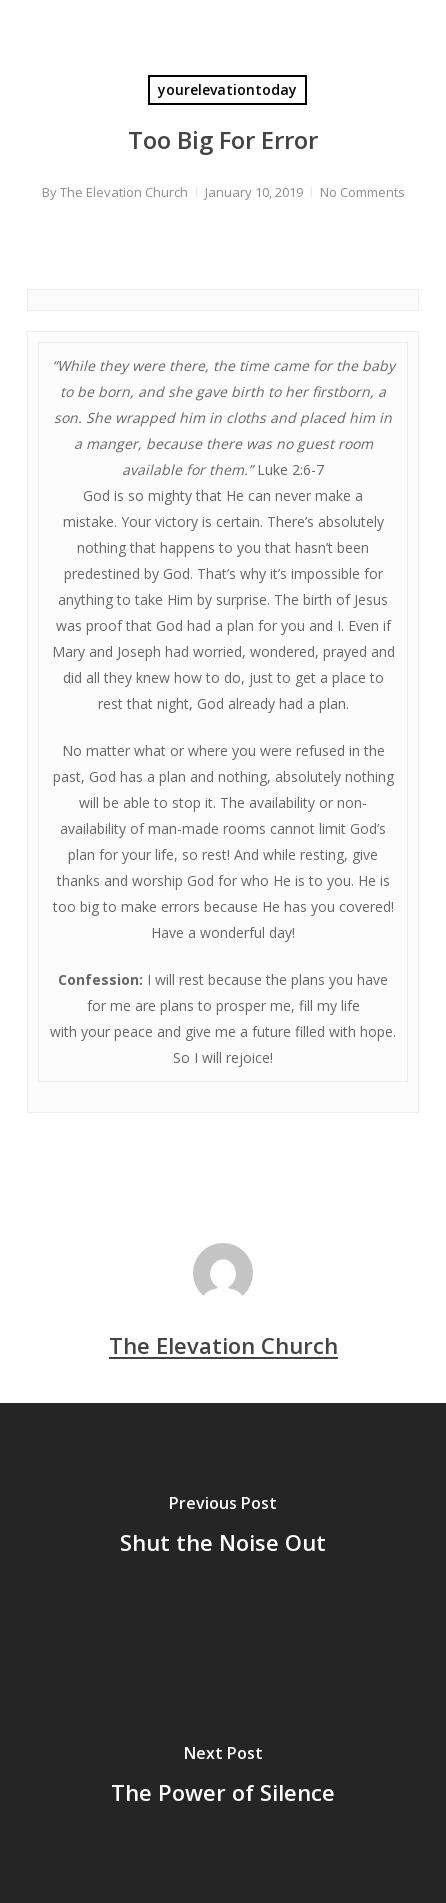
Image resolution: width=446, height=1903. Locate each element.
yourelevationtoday (227, 89)
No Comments (362, 192)
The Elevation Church (124, 192)
